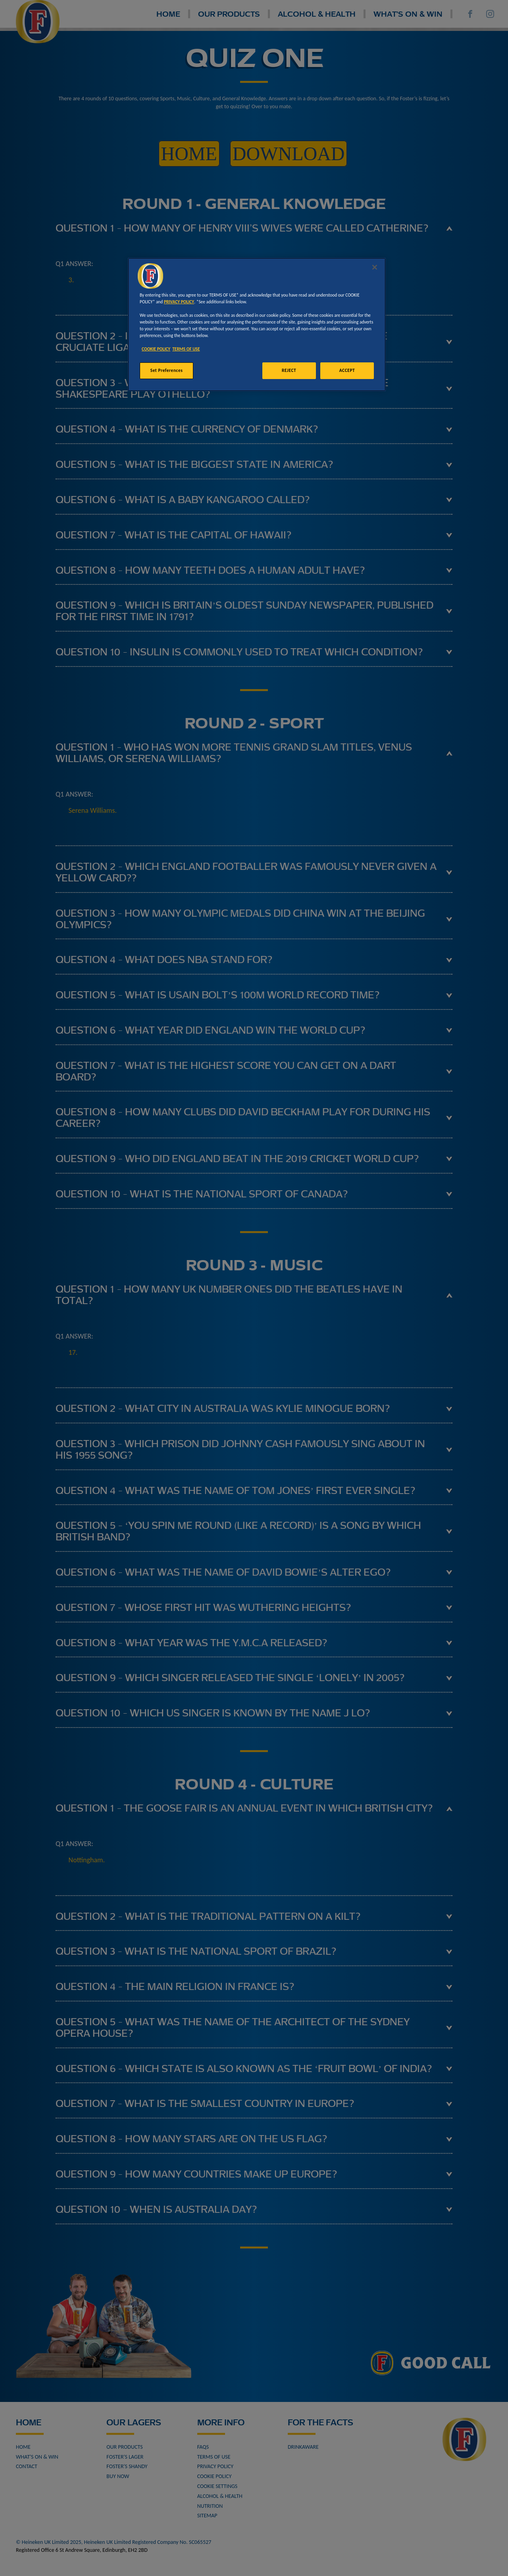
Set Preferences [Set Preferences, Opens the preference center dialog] (166, 370)
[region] (257, 324)
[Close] (374, 267)
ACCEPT (347, 370)
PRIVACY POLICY (179, 302)
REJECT (289, 370)
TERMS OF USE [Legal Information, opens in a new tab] (186, 349)
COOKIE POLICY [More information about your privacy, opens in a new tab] (156, 349)
